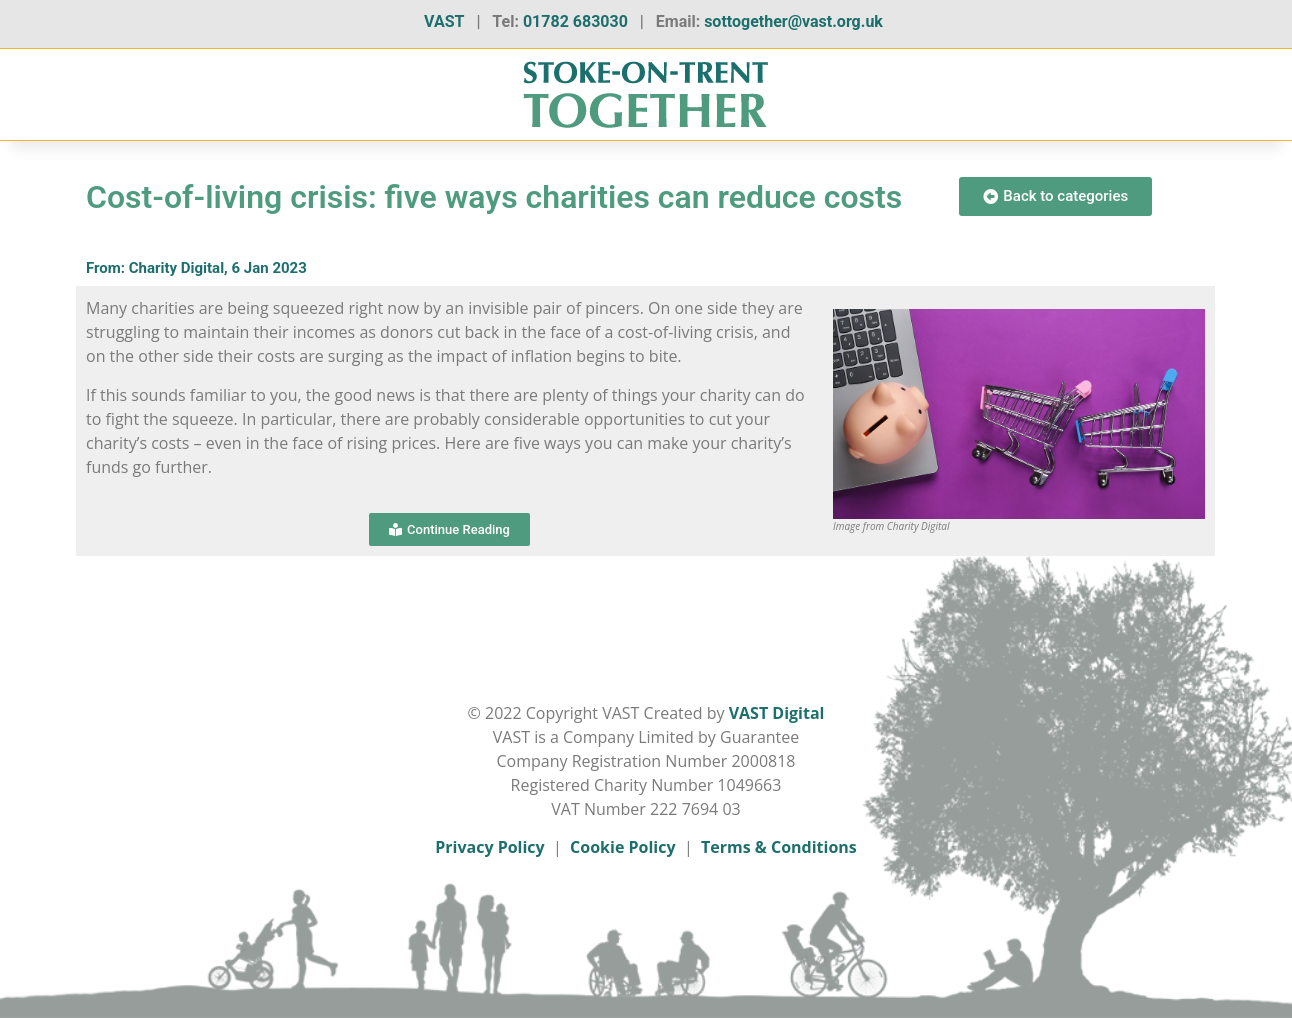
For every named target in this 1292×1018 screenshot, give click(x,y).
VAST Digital (777, 713)
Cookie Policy (622, 847)
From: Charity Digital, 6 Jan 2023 (196, 268)
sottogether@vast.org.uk (793, 21)
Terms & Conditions (779, 847)
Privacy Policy (490, 847)
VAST (444, 21)
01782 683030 (575, 21)
